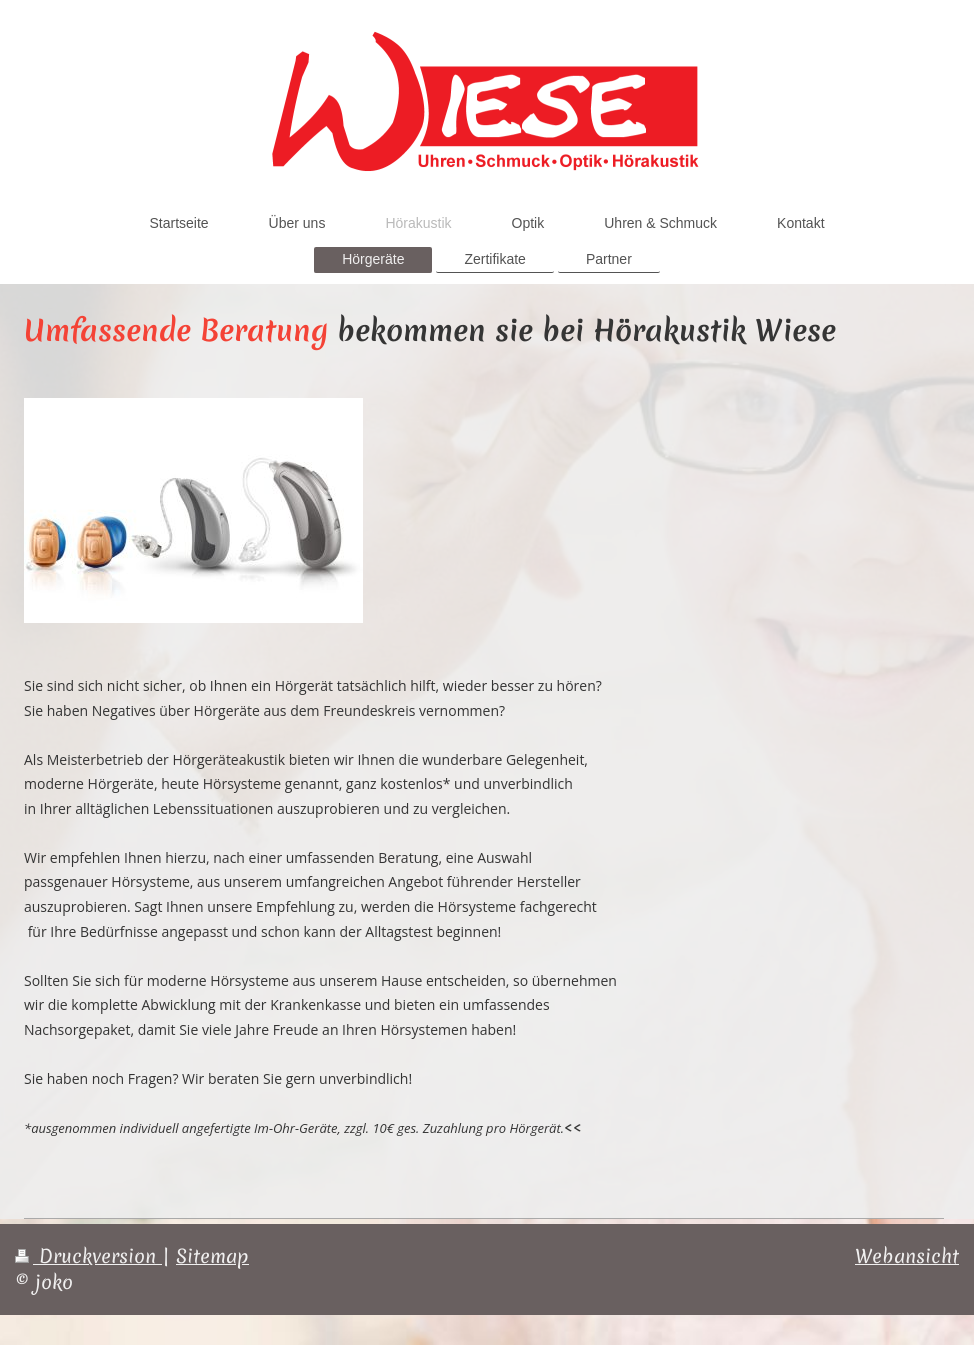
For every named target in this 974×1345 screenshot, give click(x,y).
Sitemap (212, 1256)
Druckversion (88, 1256)
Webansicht (907, 1256)
